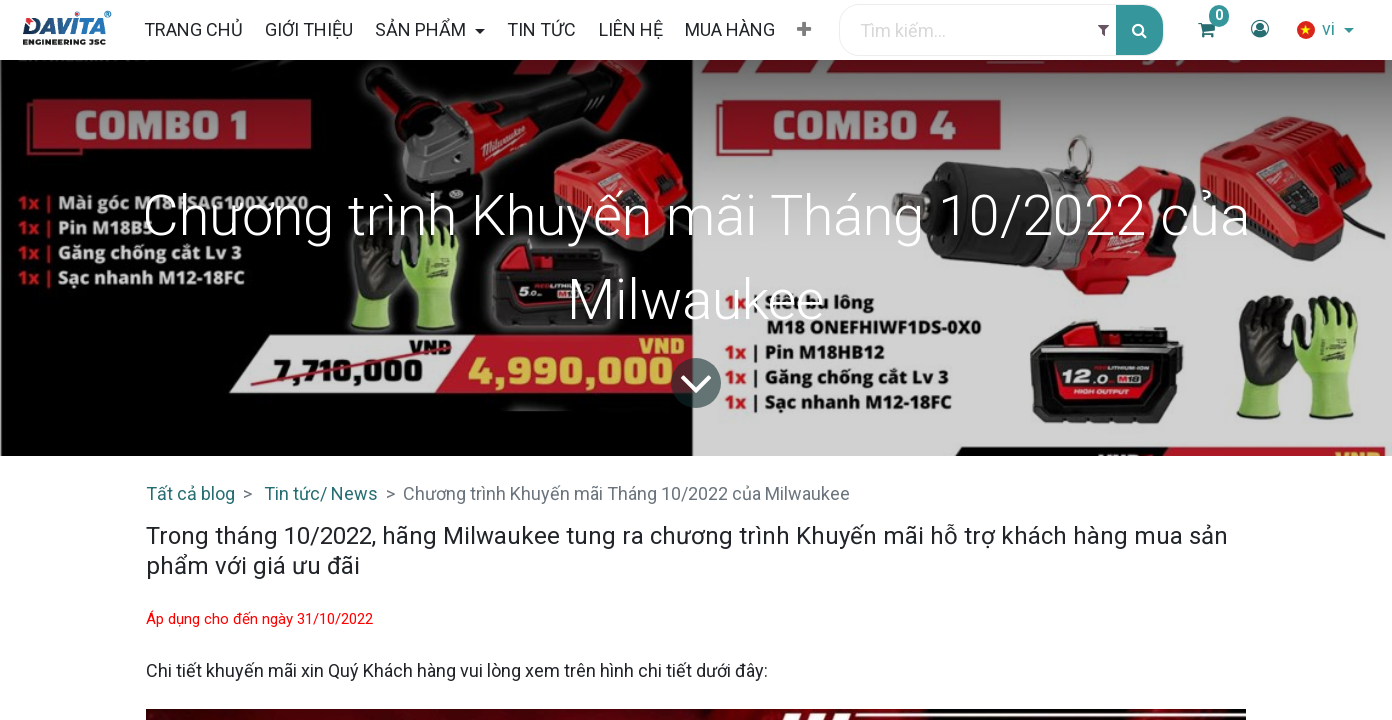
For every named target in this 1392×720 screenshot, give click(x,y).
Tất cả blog (190, 493)
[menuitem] (192, 29)
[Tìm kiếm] (1139, 30)
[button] (804, 30)
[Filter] (1103, 30)
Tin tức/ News (321, 493)
